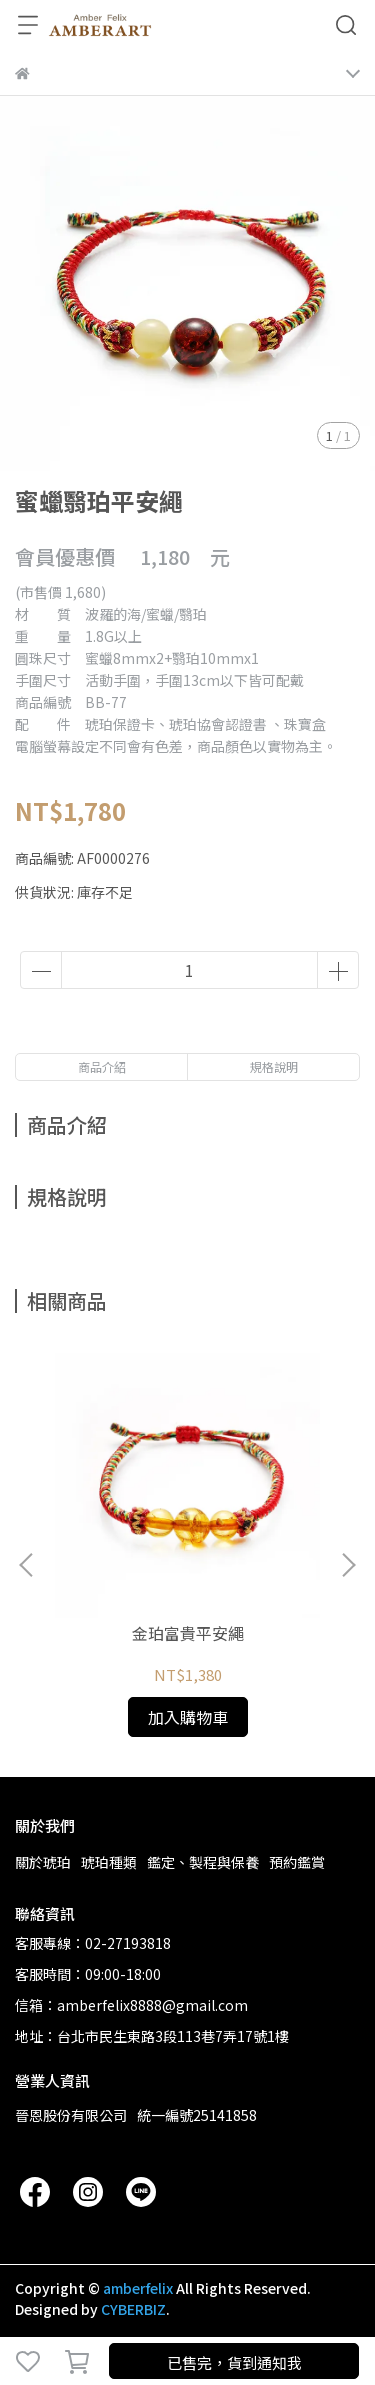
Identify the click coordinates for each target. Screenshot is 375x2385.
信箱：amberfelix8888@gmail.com (131, 2005)
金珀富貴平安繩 (188, 1633)
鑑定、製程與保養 (203, 1862)
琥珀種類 (109, 1862)
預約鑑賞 (297, 1862)
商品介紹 (102, 1066)
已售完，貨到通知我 (234, 2362)
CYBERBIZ (133, 2309)
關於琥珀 (43, 1862)
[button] (348, 1565)
